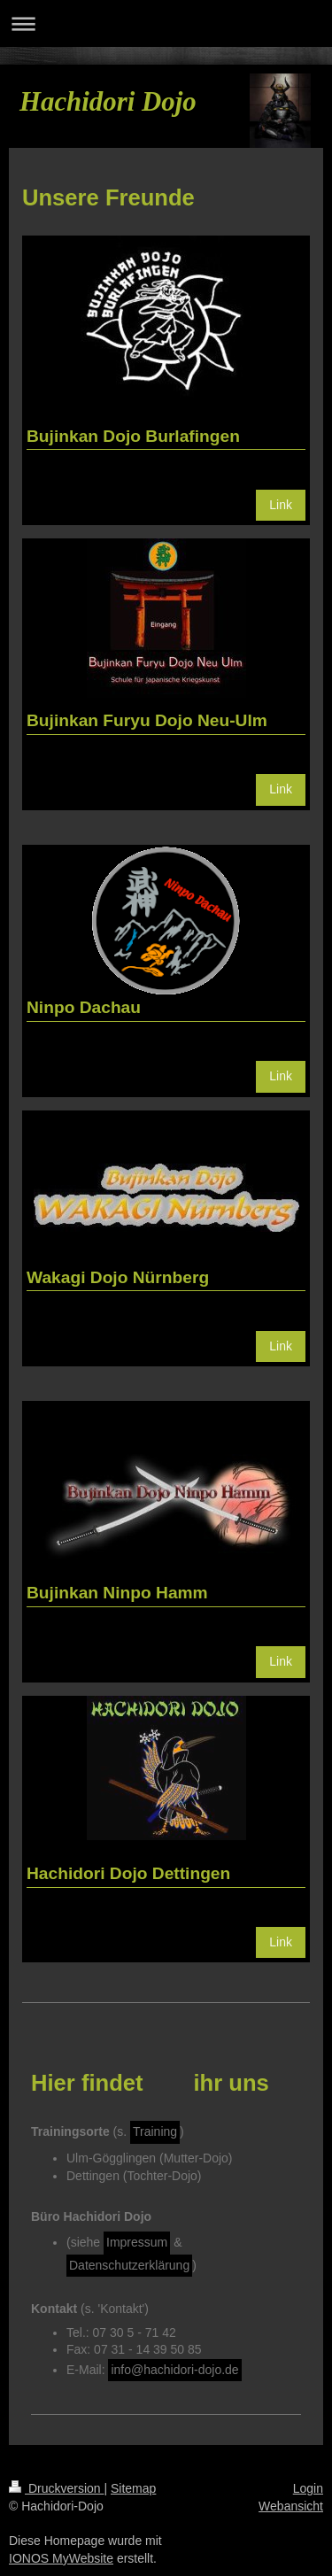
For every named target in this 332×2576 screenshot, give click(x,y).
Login (308, 2488)
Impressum (136, 2242)
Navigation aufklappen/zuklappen (166, 23)
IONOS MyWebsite (61, 2558)
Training (155, 2131)
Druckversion (56, 2488)
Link (280, 505)
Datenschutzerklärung (129, 2265)
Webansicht (291, 2506)
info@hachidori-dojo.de (174, 2370)
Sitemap (133, 2488)
